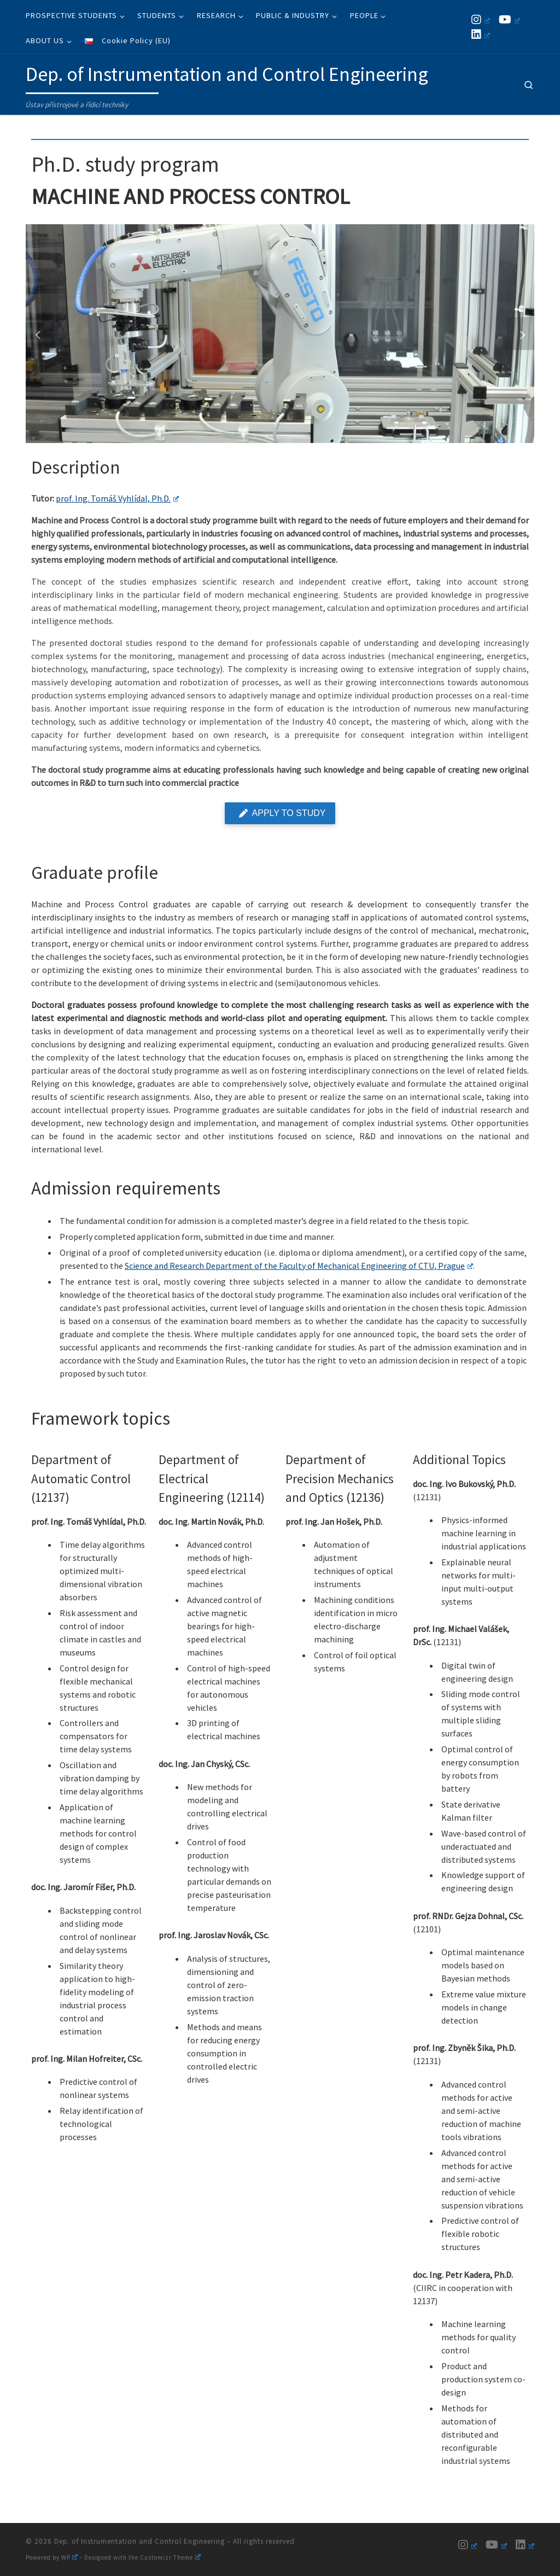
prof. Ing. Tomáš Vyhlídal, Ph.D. (117, 498)
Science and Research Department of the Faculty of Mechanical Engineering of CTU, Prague (299, 1265)
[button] (39, 333)
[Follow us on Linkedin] (480, 34)
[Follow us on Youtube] (509, 19)
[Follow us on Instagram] (480, 19)
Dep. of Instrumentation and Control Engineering (139, 2541)
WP (69, 2557)
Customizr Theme (170, 2557)
